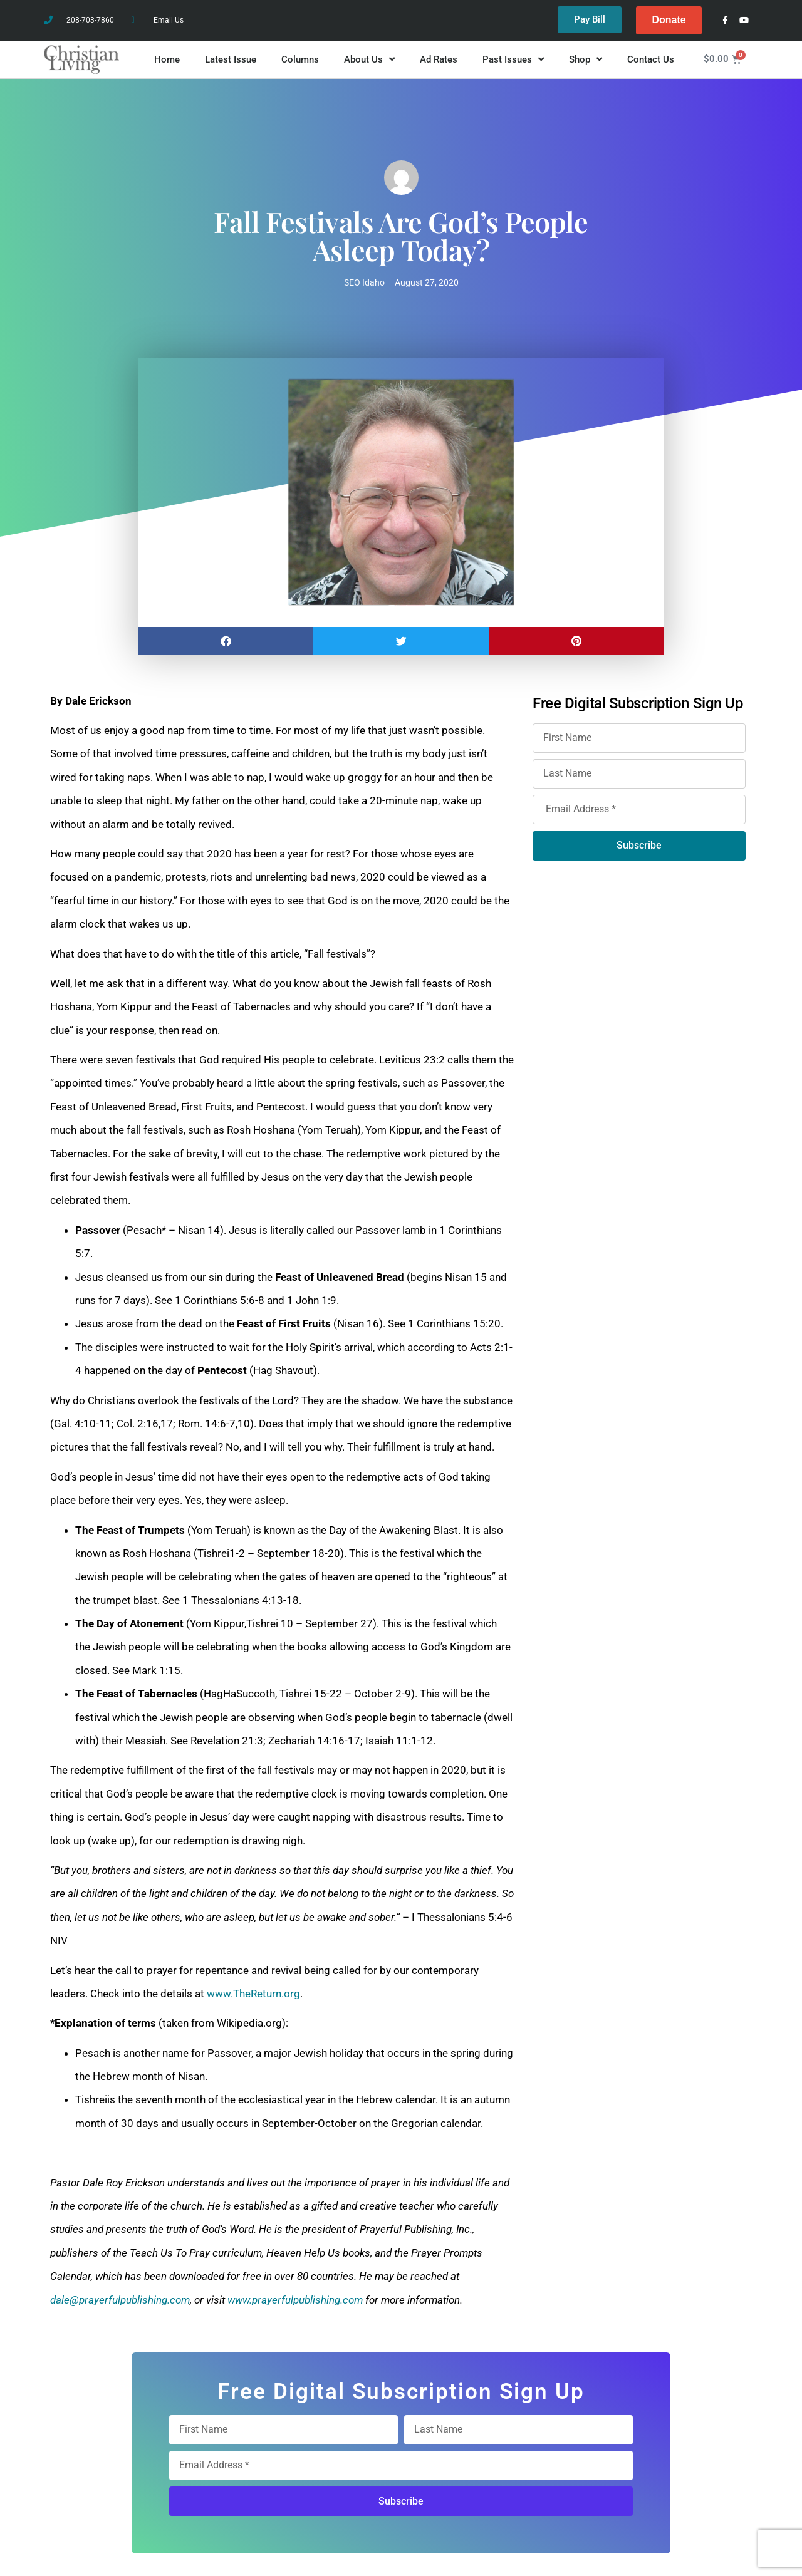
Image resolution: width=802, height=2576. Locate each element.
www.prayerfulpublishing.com (295, 2300)
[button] (225, 641)
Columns (300, 59)
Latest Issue (230, 59)
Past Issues (513, 60)
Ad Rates (438, 59)
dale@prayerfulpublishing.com (120, 2300)
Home (167, 59)
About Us (369, 60)
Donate (668, 19)
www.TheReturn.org (253, 1993)
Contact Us (650, 59)
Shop (585, 60)
